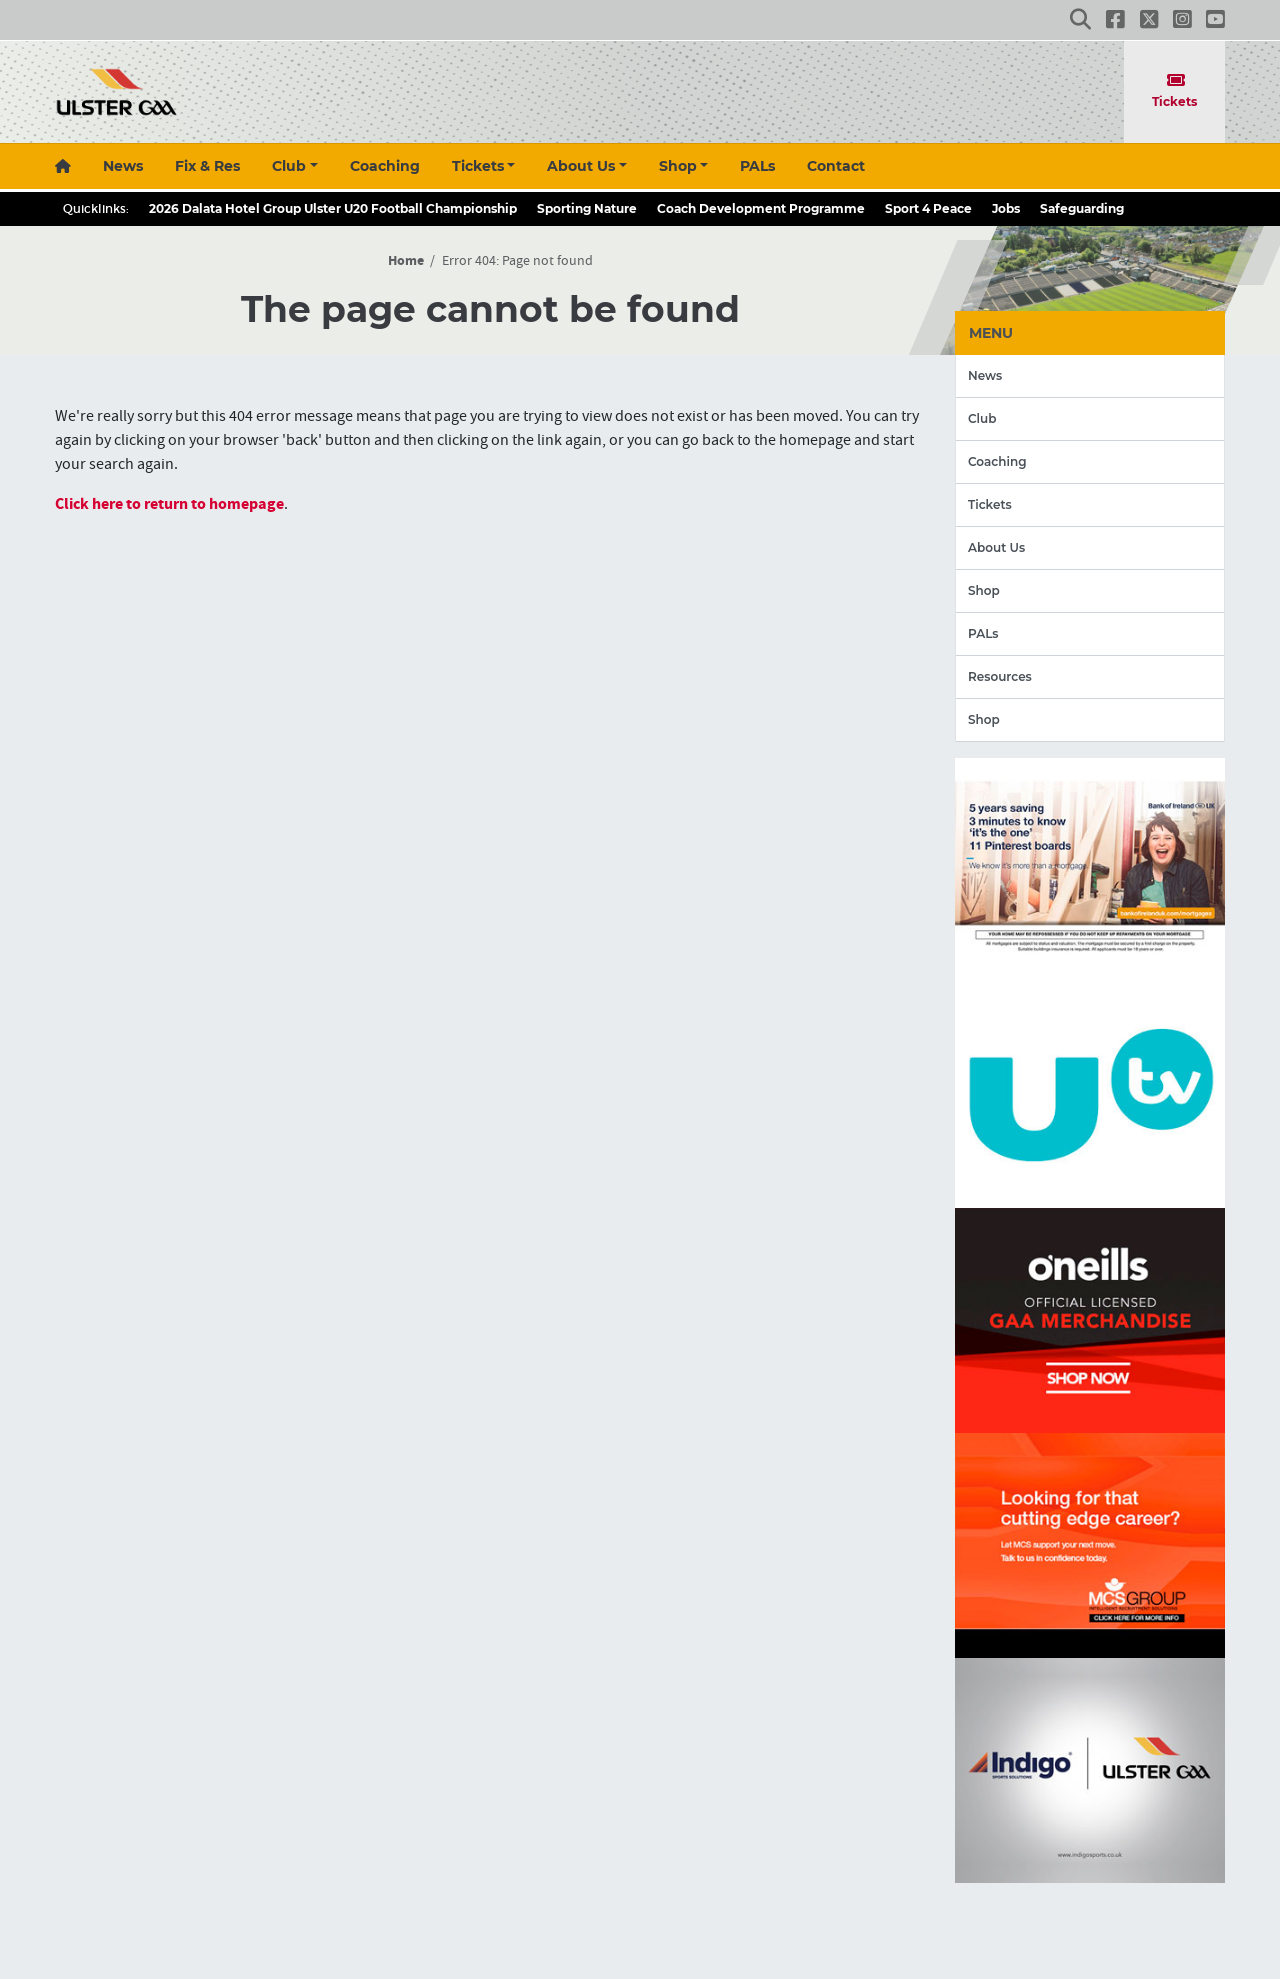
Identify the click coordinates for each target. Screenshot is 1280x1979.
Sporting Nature (587, 208)
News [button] (123, 166)
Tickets (1175, 90)
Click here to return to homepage (169, 504)
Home (406, 261)
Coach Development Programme (761, 208)
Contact (836, 166)
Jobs (1006, 208)
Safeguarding (1082, 208)
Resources (1000, 676)
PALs (757, 166)
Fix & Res (207, 166)
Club (289, 166)
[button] (1080, 19)
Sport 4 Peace (928, 208)
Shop (678, 166)
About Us (581, 166)
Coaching (385, 166)
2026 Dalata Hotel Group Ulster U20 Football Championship (333, 208)
